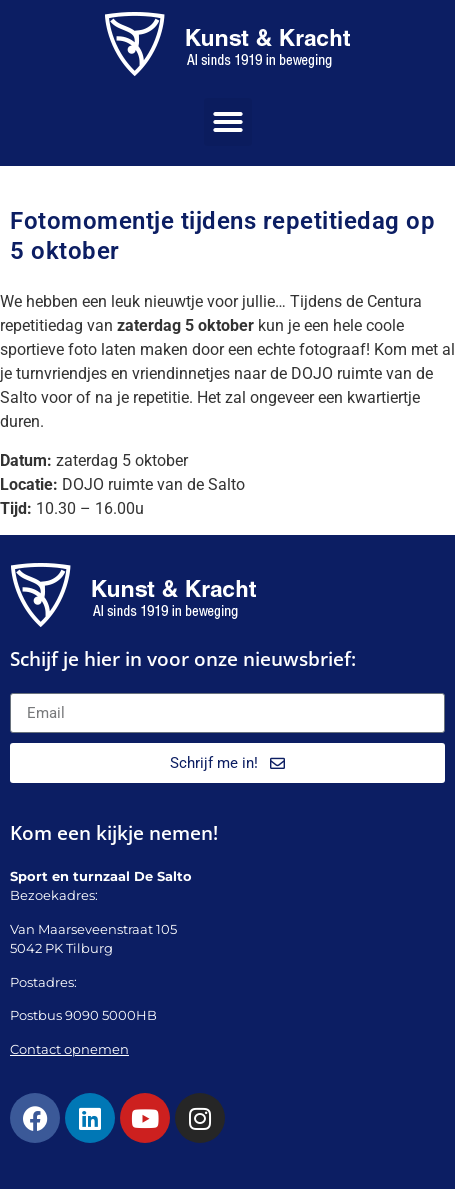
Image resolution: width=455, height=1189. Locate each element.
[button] (228, 122)
